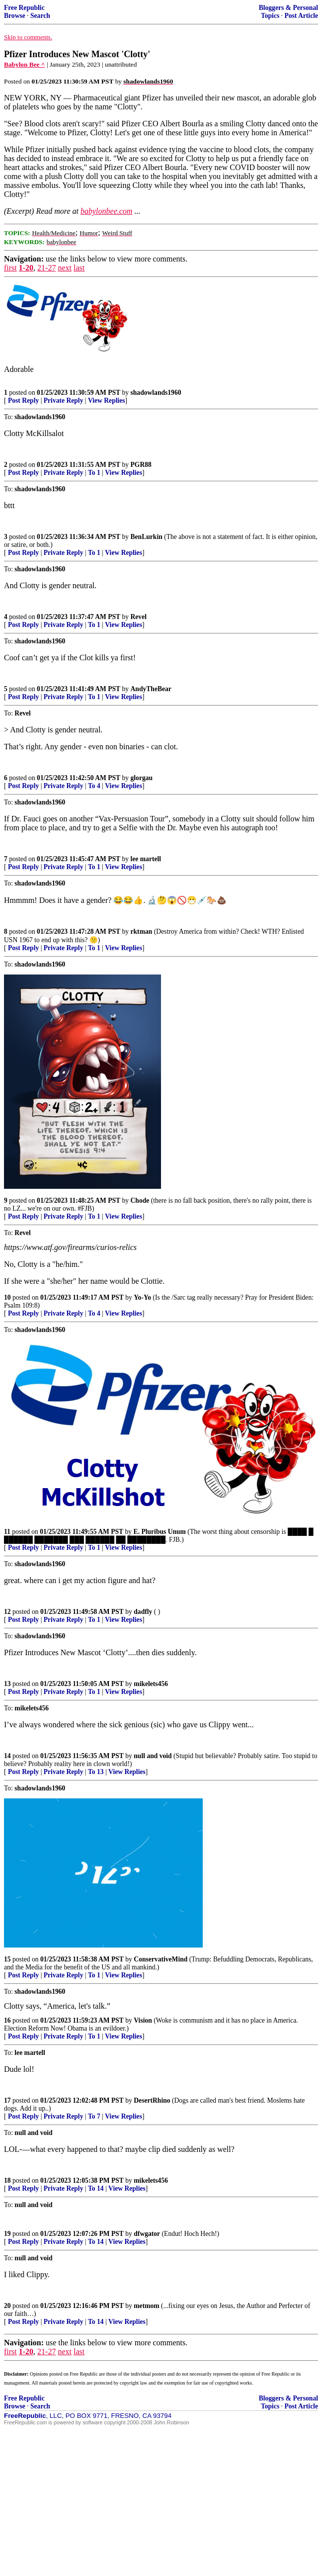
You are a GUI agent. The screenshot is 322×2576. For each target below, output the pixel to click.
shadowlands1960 (156, 392)
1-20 (26, 268)
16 (7, 2020)
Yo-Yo (142, 1297)
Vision (143, 2020)
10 (7, 1297)
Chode (140, 1200)
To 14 (96, 2188)
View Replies (106, 400)
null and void (152, 1756)
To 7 (94, 2116)
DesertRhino (152, 2100)
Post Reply (23, 400)
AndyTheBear (151, 689)
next (65, 268)
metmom (146, 2306)
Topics (270, 15)
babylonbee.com (106, 211)
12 (7, 1611)
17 (7, 2100)
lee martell (146, 859)
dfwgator (147, 2233)
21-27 (46, 268)
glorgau (142, 778)
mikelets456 (151, 1684)
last (79, 268)
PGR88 (141, 464)
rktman (142, 931)
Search (40, 15)
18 (7, 2180)
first (10, 268)
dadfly (143, 1611)
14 (7, 1756)
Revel (139, 617)
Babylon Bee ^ (24, 64)
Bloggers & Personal (288, 7)
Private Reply (63, 400)
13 (7, 1684)
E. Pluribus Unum (160, 1531)
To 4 (94, 786)
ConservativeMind (160, 1959)
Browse (14, 15)
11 (7, 1531)
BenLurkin (146, 536)
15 (7, 1959)
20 (7, 2306)
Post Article (301, 15)
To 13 (96, 1772)
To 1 (94, 472)
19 (7, 2233)
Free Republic (24, 7)
